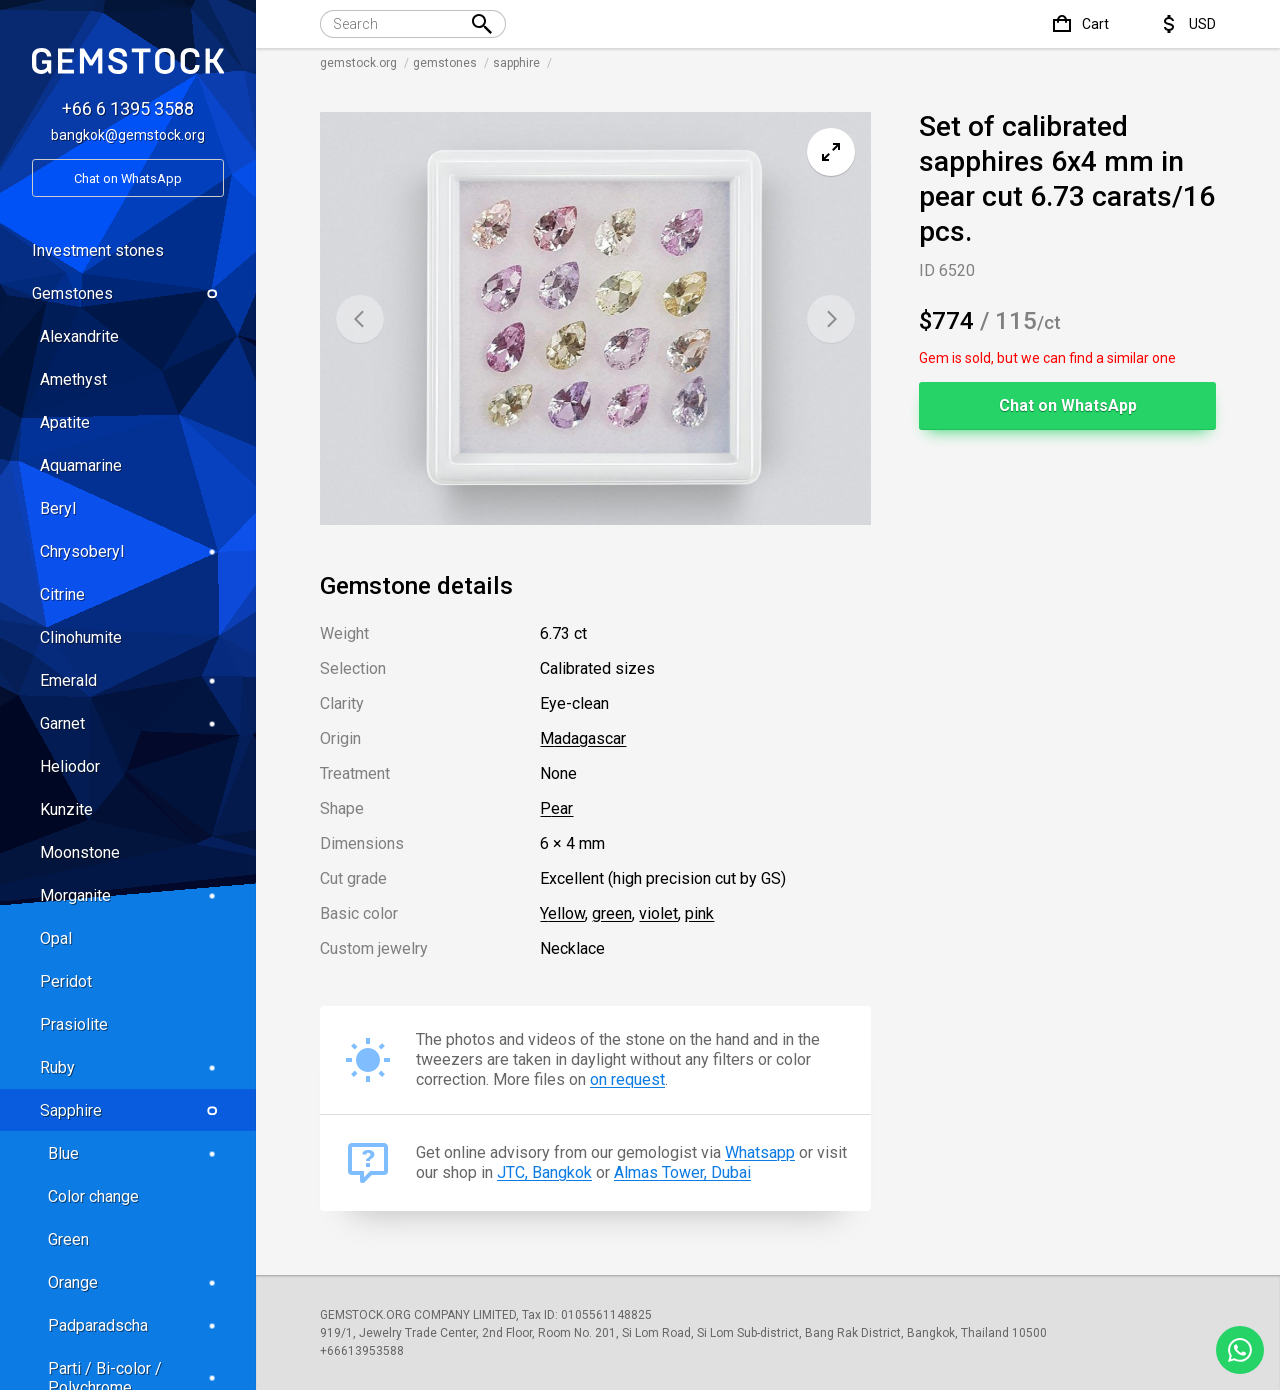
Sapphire (132, 1110)
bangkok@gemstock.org (128, 135)
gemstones (445, 63)
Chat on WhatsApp (1068, 405)
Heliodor (70, 766)
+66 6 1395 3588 (128, 108)
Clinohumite (81, 637)
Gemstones (128, 293)
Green (68, 1239)
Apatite (65, 422)
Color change (93, 1196)
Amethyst (73, 379)
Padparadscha (136, 1325)
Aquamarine (81, 465)
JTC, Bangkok (544, 1172)
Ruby (132, 1067)
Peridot (66, 981)
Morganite (132, 895)
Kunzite (66, 809)
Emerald (132, 680)
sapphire (516, 63)
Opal (56, 938)
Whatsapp (760, 1152)
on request (627, 1079)
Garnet (132, 723)
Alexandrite (79, 336)
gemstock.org (358, 63)
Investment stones (98, 250)
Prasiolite (74, 1024)
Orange (136, 1282)
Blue (136, 1153)
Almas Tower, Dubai (682, 1172)
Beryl (58, 508)
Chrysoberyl (132, 551)
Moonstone (80, 852)
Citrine (62, 594)
